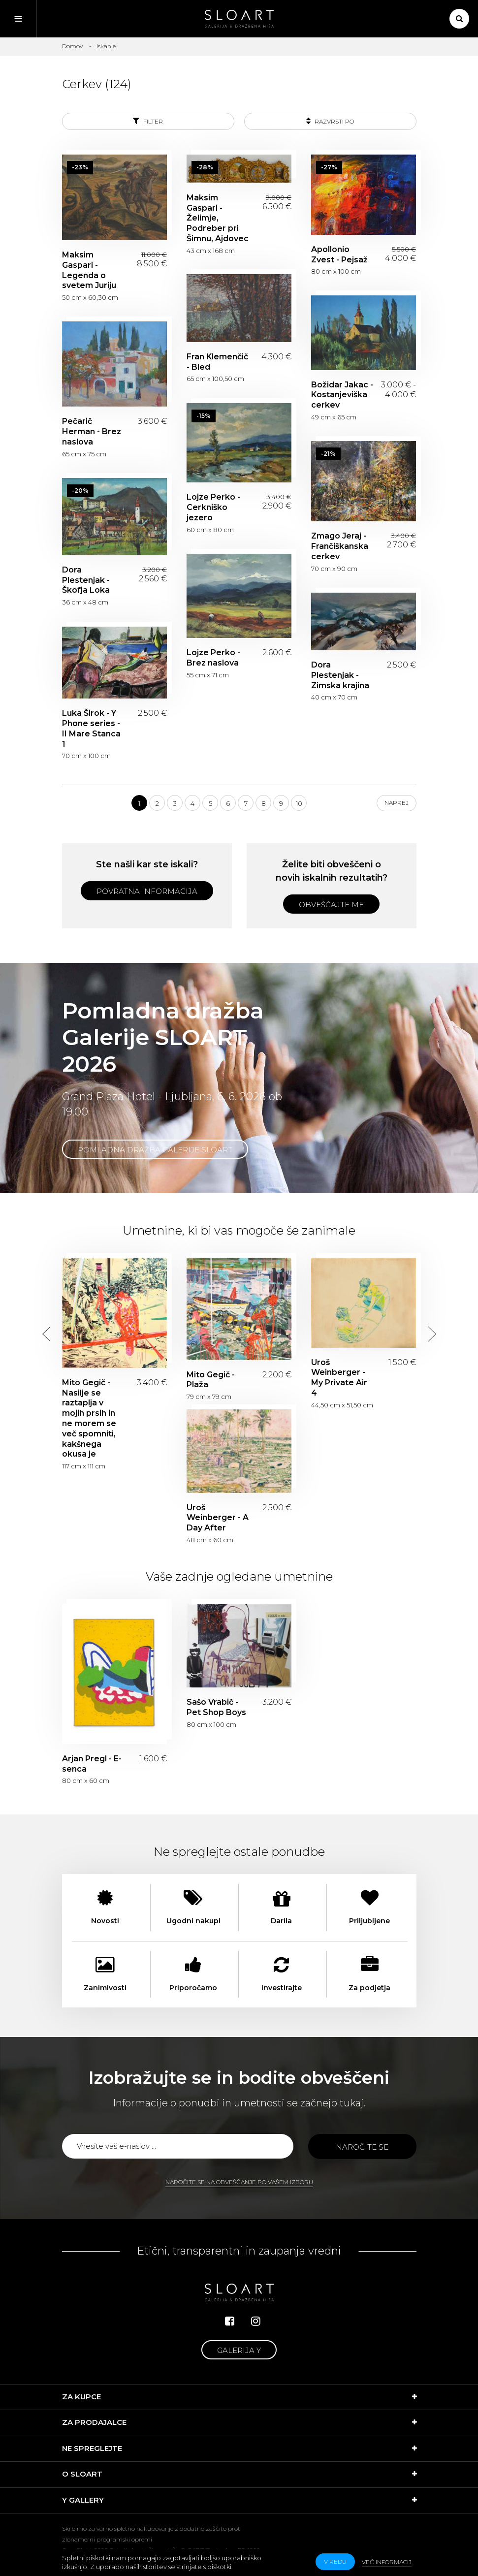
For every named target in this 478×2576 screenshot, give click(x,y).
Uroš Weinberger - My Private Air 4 (339, 1378)
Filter (148, 121)
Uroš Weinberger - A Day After (218, 1518)
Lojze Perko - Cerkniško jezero (213, 507)
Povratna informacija (146, 891)
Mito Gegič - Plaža (211, 1380)
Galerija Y (239, 2350)
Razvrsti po (330, 121)
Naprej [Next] (396, 802)
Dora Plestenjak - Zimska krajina (340, 675)
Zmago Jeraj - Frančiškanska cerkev (339, 546)
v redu (335, 2561)
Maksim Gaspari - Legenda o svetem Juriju (89, 270)
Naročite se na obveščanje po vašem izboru (239, 2182)
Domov (72, 46)
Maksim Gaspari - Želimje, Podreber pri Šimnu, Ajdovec (218, 218)
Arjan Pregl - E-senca (92, 1764)
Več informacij (387, 2562)
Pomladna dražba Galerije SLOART (155, 1149)
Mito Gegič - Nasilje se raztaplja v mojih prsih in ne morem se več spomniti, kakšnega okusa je (89, 1418)
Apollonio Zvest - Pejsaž (339, 254)
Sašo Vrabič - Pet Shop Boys (216, 1707)
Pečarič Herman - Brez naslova (91, 431)
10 (299, 803)
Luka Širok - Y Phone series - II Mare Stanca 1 (91, 728)
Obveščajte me (331, 904)
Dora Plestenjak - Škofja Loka (86, 580)
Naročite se (362, 2147)
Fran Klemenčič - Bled (217, 362)
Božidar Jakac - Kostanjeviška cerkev (342, 395)
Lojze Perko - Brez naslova (213, 658)
